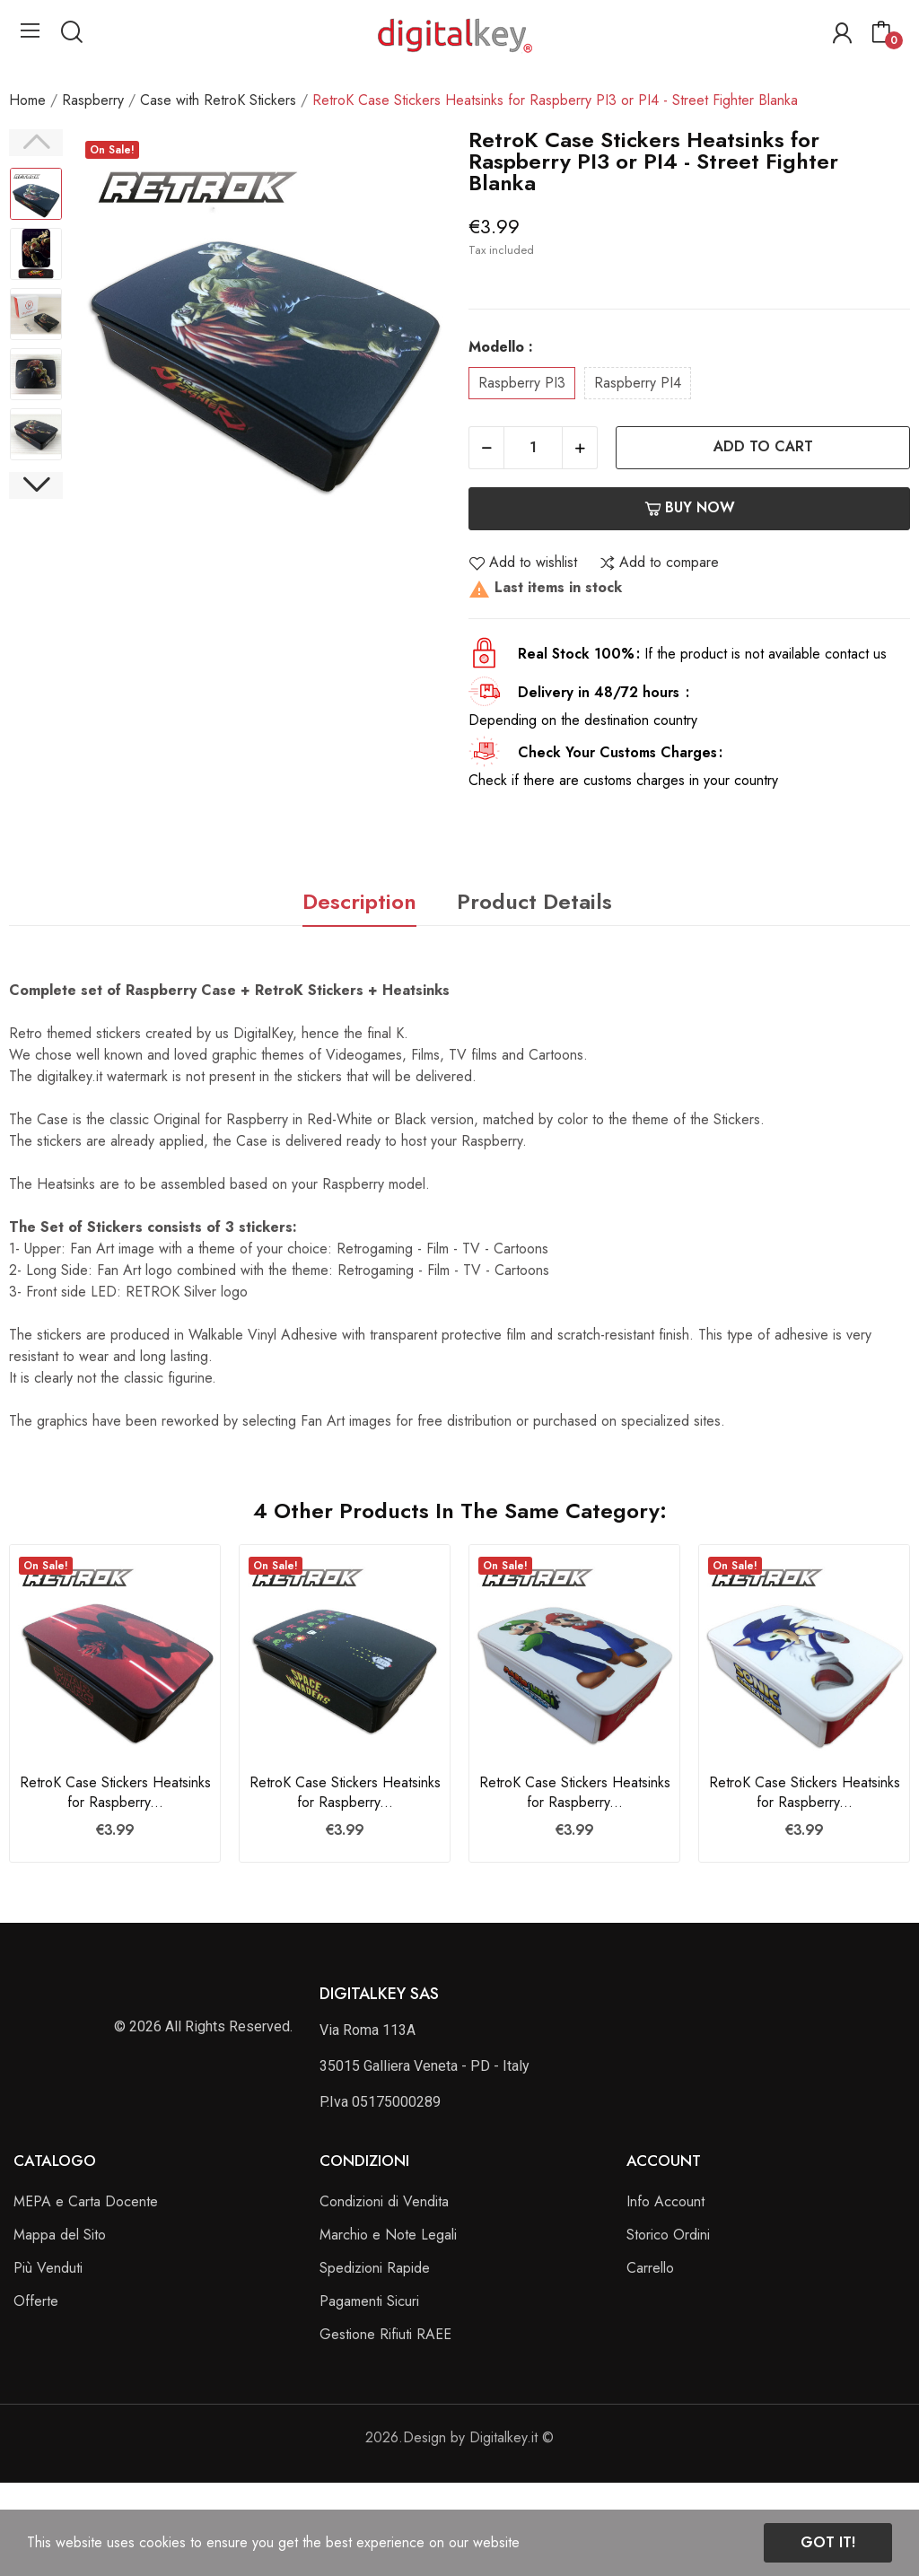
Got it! (828, 2542)
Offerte (35, 2301)
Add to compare (659, 563)
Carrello (650, 2267)
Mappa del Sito (59, 2234)
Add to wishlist (522, 563)
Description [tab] (359, 901)
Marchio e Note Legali (388, 2234)
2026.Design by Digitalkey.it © (459, 2437)
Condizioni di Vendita (384, 2201)
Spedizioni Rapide (374, 2267)
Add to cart (763, 446)
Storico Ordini (668, 2234)
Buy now (689, 507)
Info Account (665, 2201)
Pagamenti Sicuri (369, 2301)
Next (36, 485)
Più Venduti (48, 2267)
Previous (36, 142)
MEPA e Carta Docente (85, 2201)
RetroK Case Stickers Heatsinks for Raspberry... (115, 1792)
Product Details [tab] (534, 901)
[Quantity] (533, 447)
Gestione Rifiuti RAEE (385, 2334)
